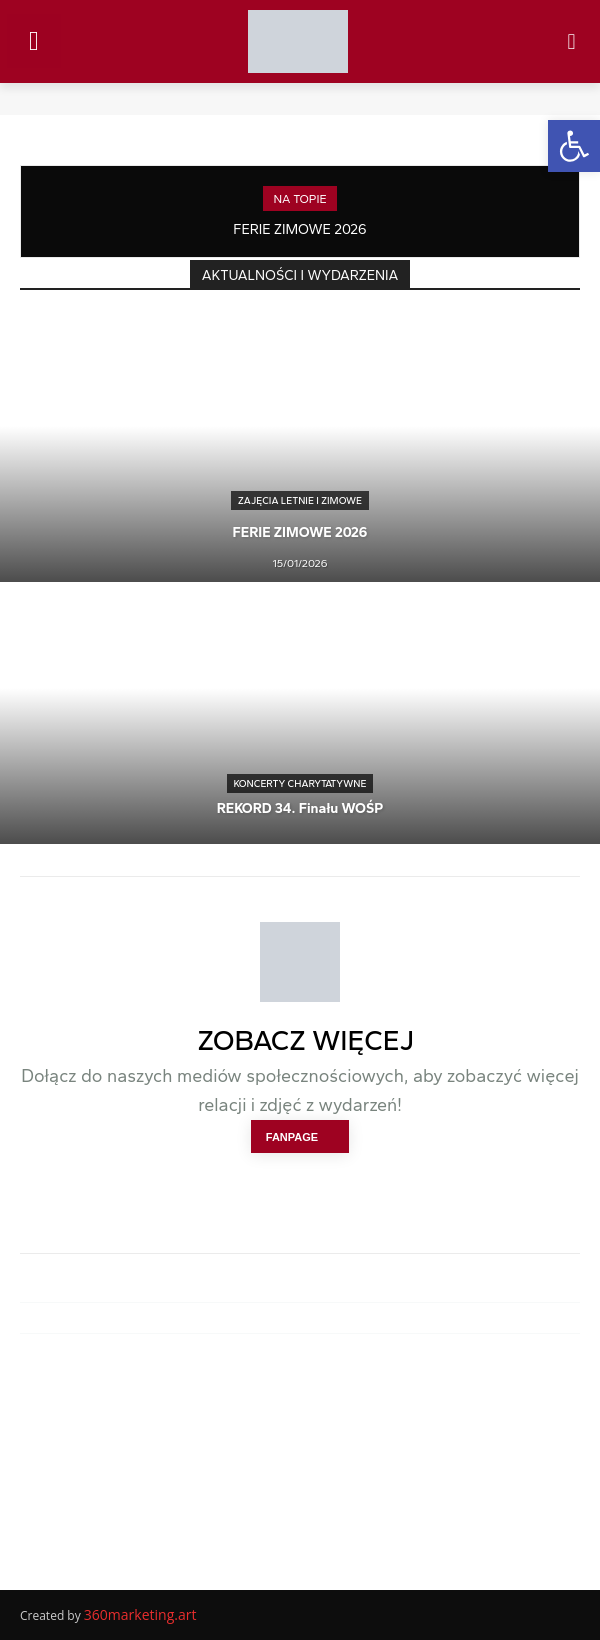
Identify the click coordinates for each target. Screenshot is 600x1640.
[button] (574, 146)
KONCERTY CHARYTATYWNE (300, 783)
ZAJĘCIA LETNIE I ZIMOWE (300, 500)
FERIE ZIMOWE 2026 (299, 229)
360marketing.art (140, 1614)
